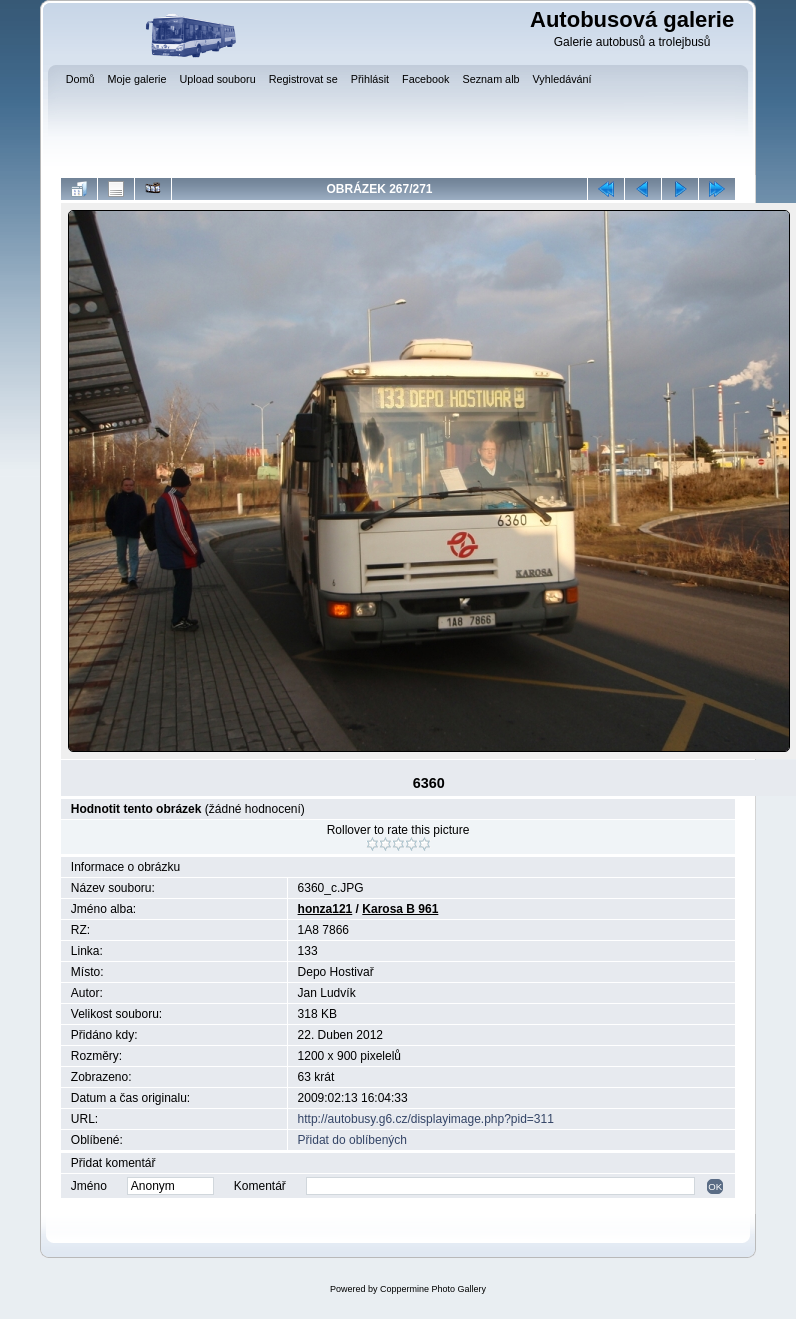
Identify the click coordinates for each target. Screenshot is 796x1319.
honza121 (325, 909)
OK (715, 1186)
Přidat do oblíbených (352, 1140)
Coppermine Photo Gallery (433, 1289)
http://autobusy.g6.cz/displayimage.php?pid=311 (426, 1119)
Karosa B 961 (400, 909)
